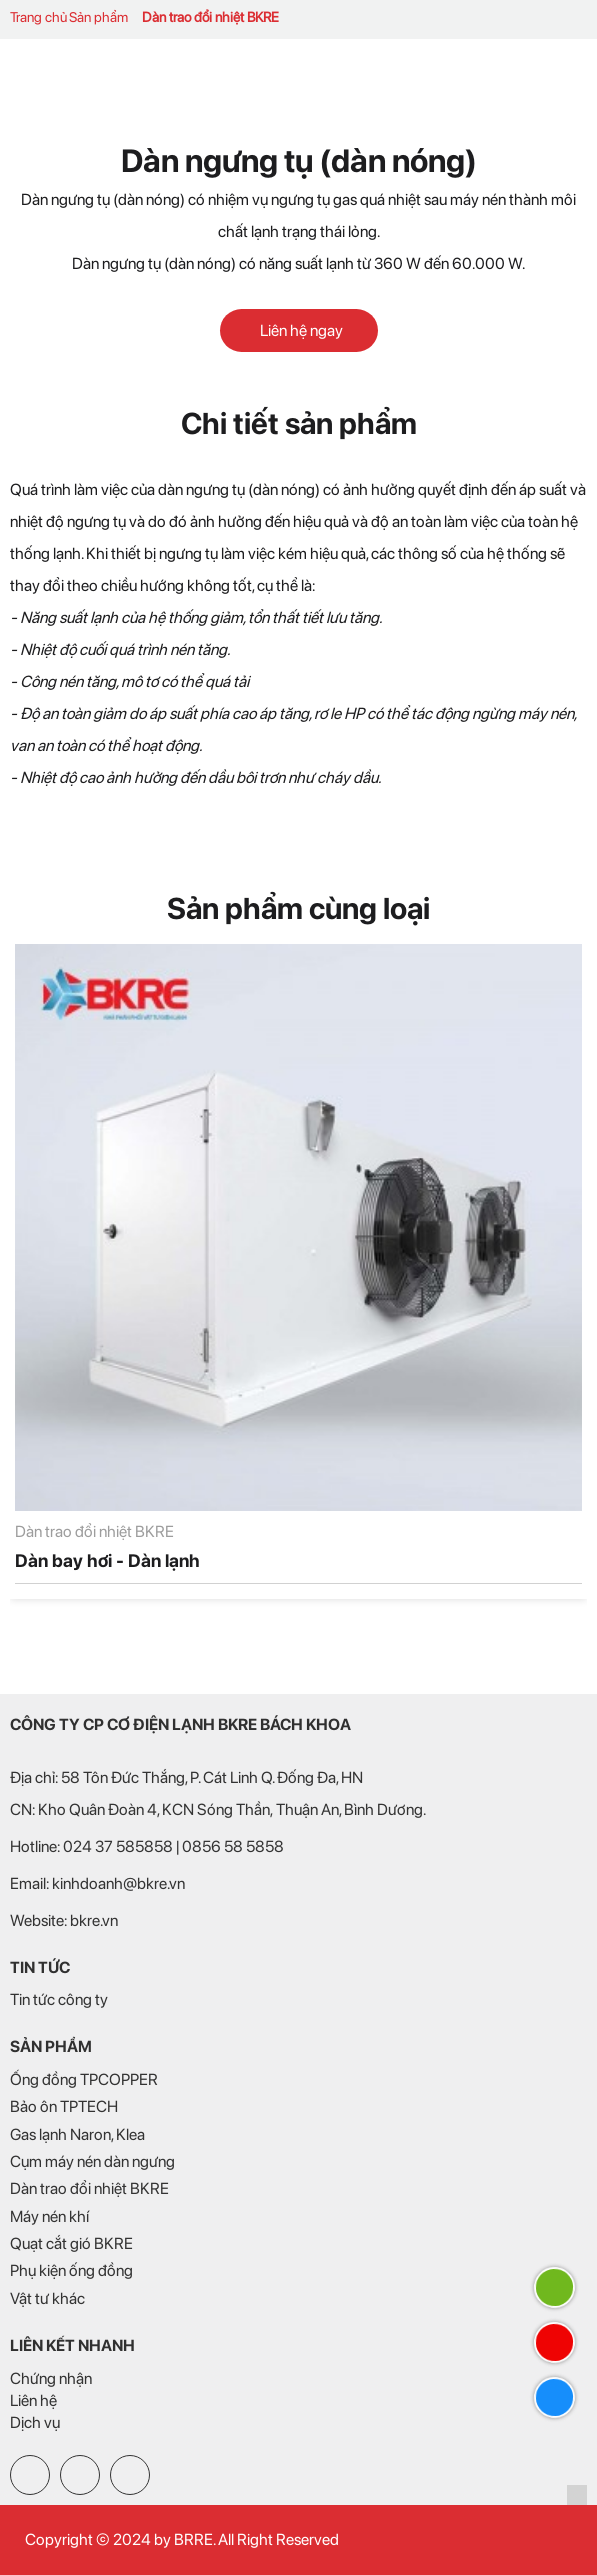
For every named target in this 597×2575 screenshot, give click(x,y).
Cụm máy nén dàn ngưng (92, 2161)
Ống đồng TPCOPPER (84, 2079)
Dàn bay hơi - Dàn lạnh (107, 1560)
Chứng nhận (51, 2378)
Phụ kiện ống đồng (71, 2270)
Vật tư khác (47, 2298)
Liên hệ (33, 2400)
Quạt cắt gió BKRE (71, 2243)
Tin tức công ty (59, 1999)
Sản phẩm (98, 17)
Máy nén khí (49, 2216)
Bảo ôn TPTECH (64, 2106)
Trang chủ (38, 17)
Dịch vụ (35, 2422)
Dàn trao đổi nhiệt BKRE (210, 17)
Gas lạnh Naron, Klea (77, 2134)
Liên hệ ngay (299, 330)
